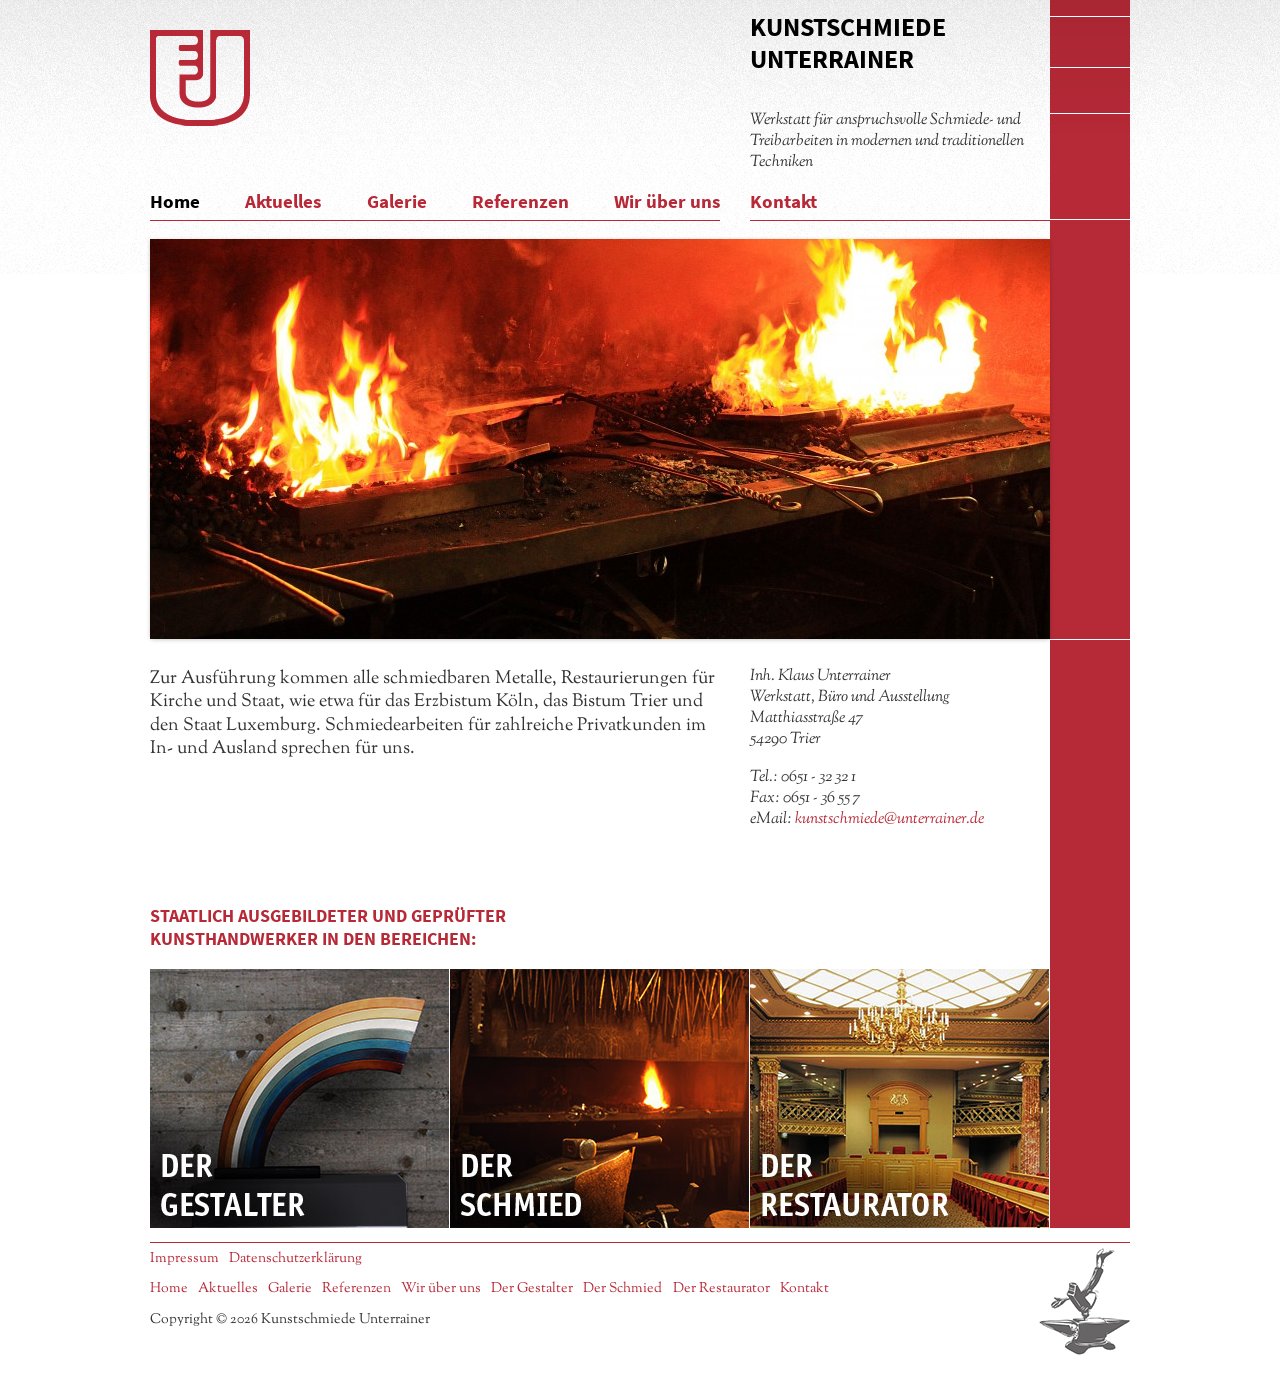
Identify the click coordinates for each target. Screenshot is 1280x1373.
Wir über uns (667, 201)
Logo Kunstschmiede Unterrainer (200, 78)
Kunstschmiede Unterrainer (848, 42)
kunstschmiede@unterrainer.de (889, 819)
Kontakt (783, 201)
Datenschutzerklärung (295, 1258)
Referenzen (520, 201)
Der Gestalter (300, 1098)
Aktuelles (283, 201)
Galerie (397, 201)
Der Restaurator (900, 1098)
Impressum (184, 1258)
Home (175, 201)
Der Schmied (600, 1098)
